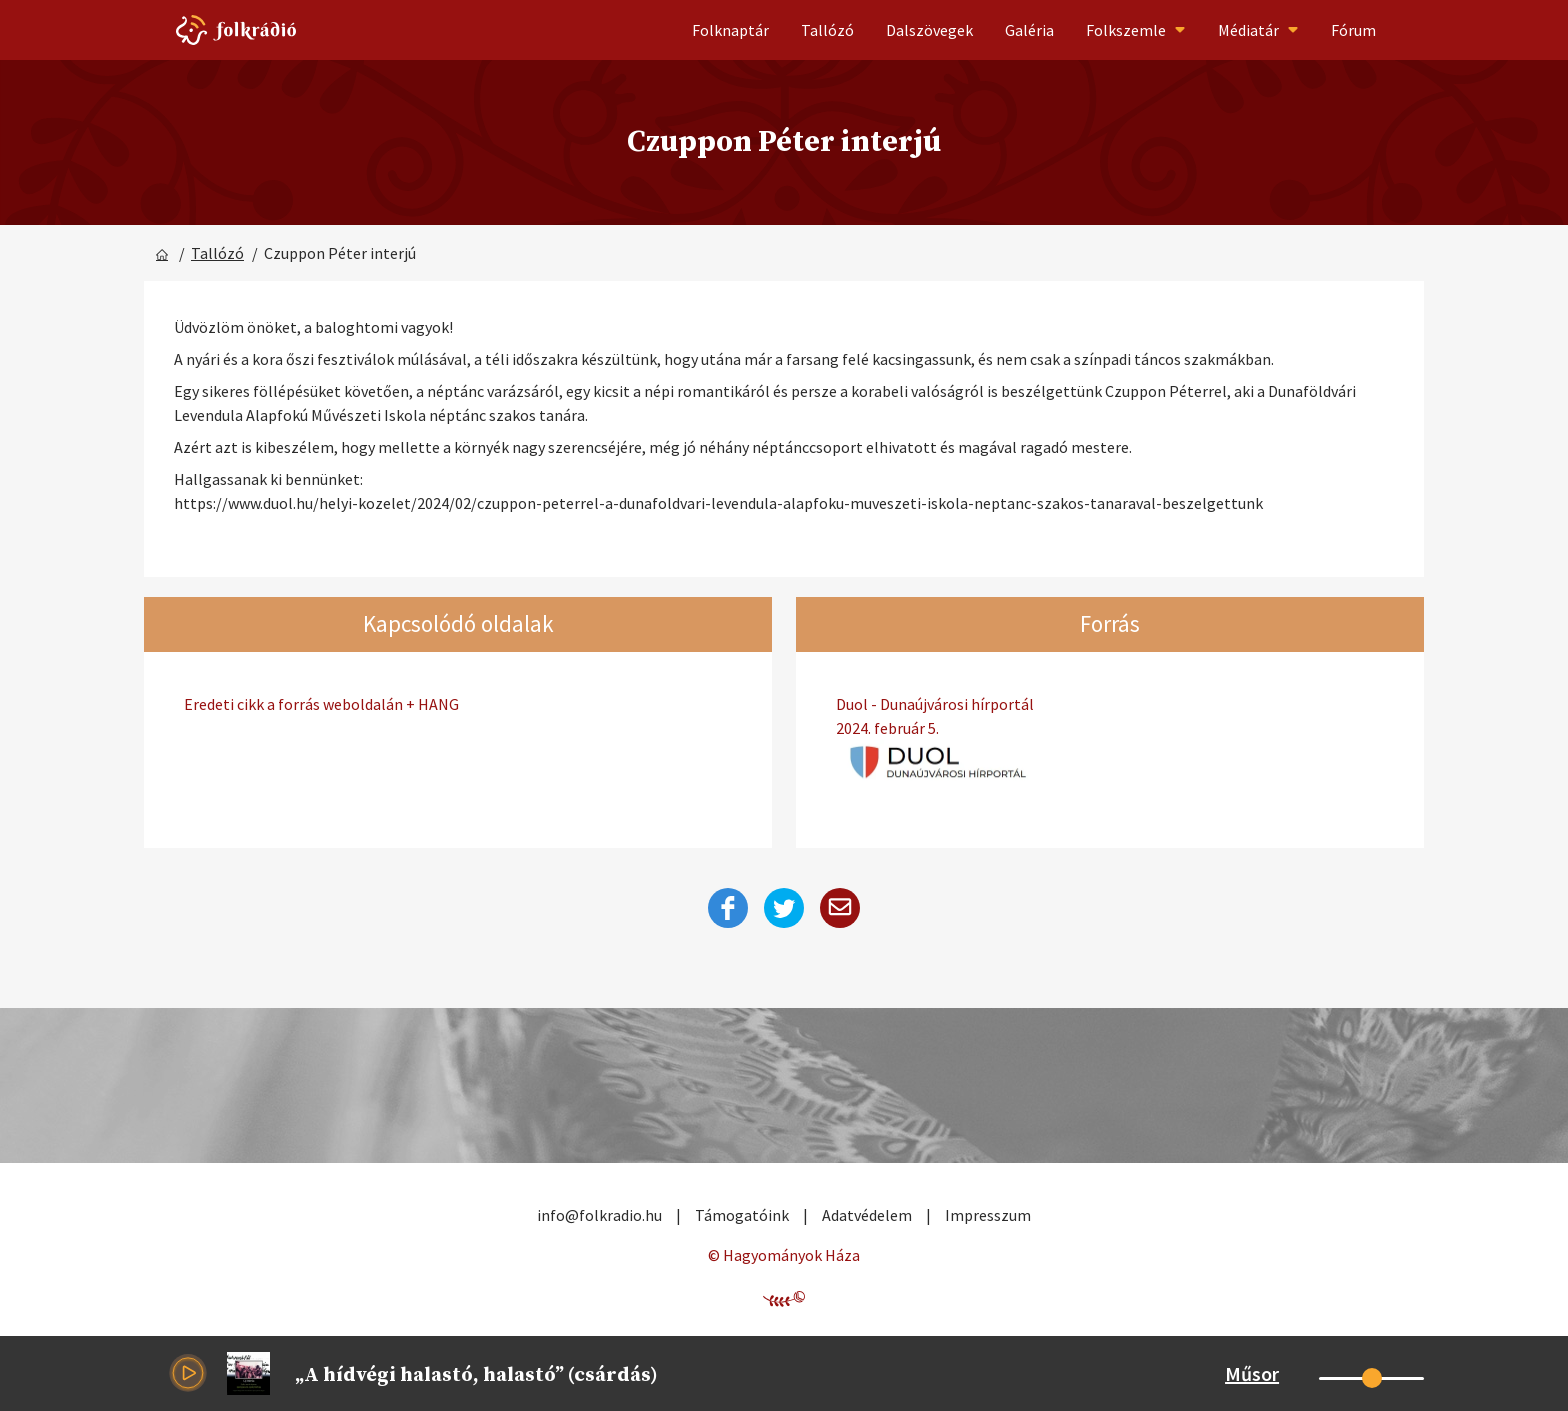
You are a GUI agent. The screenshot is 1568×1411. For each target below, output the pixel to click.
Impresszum (988, 1215)
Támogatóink (742, 1215)
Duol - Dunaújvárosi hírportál (1110, 717)
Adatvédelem (867, 1215)
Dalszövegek (929, 30)
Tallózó (827, 30)
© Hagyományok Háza (784, 1255)
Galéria (1029, 30)
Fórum (1353, 30)
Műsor (1252, 1373)
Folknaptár (730, 30)
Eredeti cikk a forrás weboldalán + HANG (321, 704)
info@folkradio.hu (599, 1215)
